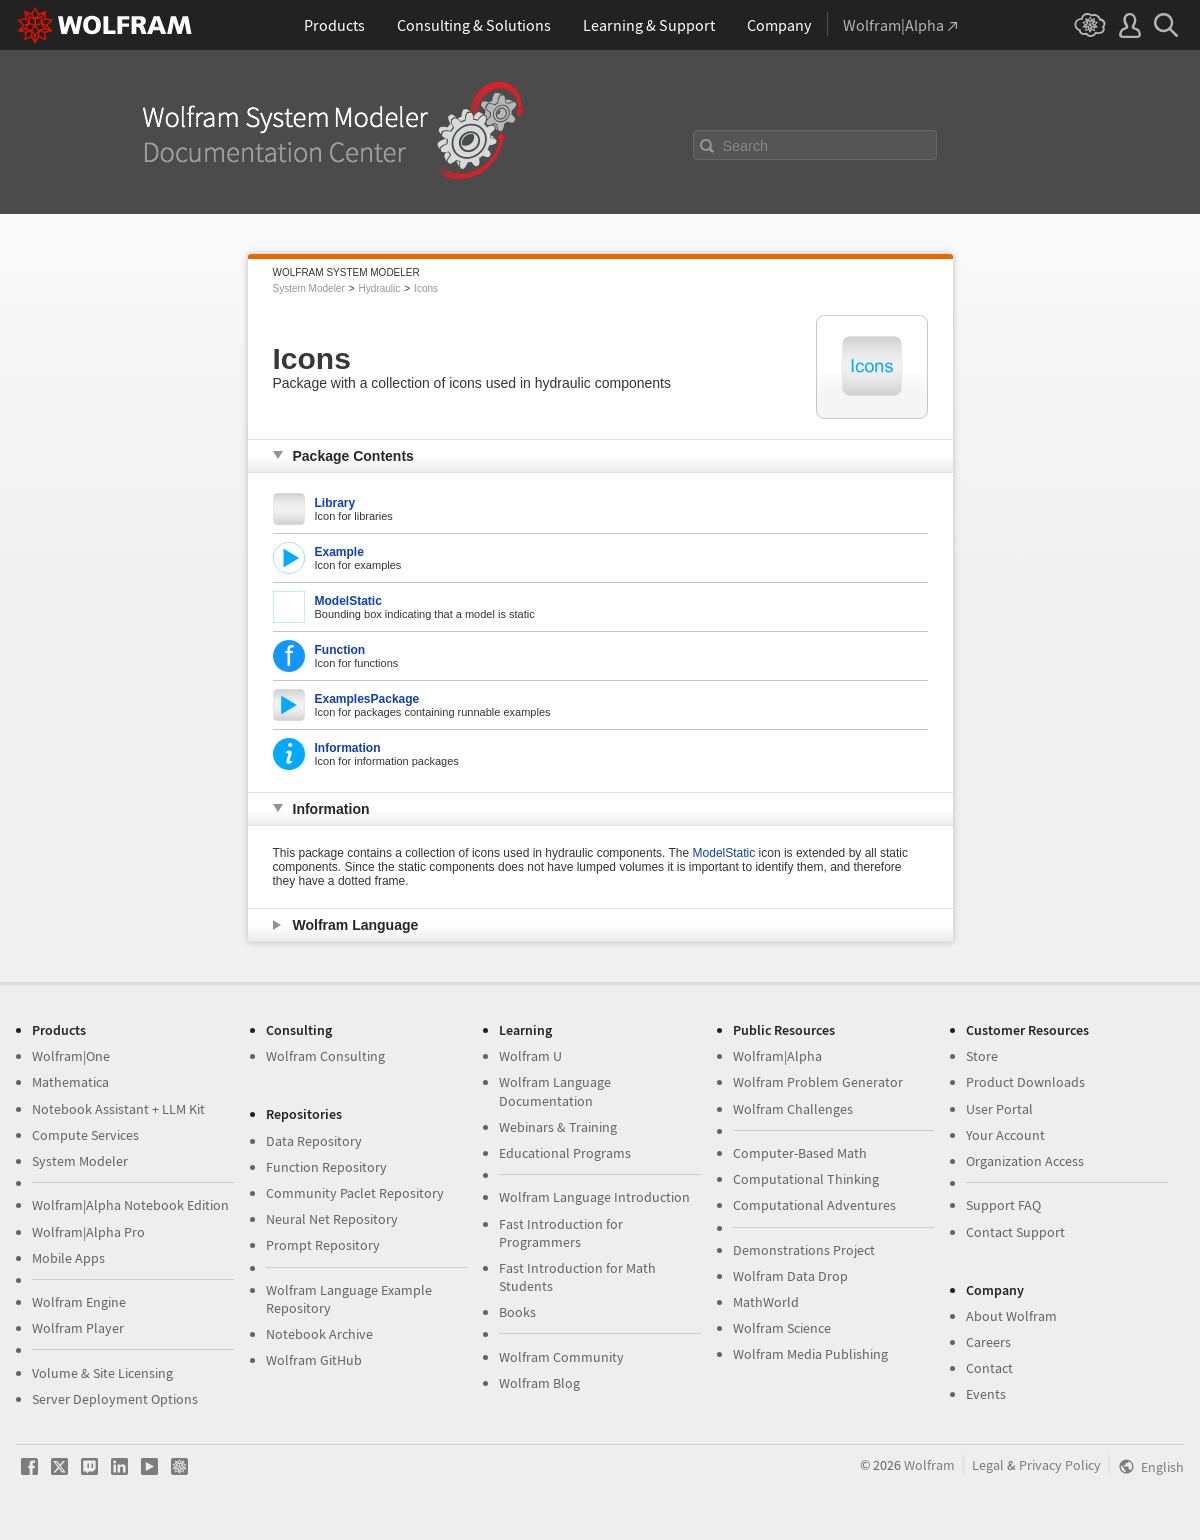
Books (517, 1312)
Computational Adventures (814, 1205)
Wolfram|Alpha (777, 1056)
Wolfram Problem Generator (818, 1082)
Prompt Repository (323, 1245)
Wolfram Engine (79, 1302)
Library (335, 503)
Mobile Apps (68, 1258)
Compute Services (85, 1135)
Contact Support (1015, 1232)
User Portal (999, 1109)
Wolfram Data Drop (790, 1276)
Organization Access (1025, 1161)
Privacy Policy (1060, 1465)
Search (746, 146)
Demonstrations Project (804, 1250)
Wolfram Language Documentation (555, 1091)
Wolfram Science (782, 1328)
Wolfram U (530, 1056)
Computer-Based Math (800, 1153)
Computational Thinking (806, 1179)
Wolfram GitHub (314, 1360)
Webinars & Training (558, 1127)
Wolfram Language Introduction (594, 1197)
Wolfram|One (71, 1056)
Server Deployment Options (115, 1399)
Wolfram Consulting (325, 1056)
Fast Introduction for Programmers (561, 1233)
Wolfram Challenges (793, 1109)
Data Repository (314, 1141)
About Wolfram (1011, 1316)
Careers (988, 1342)
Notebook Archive (319, 1334)
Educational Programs (565, 1153)
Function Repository (326, 1167)
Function (340, 650)
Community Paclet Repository (355, 1193)
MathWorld (766, 1302)
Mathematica (70, 1082)
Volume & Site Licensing (102, 1373)
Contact (989, 1368)
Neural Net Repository (332, 1219)
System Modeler (309, 288)
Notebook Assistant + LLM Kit (118, 1109)
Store (982, 1056)
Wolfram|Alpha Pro (88, 1232)
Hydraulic (380, 288)
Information (348, 748)
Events (986, 1394)
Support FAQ (1003, 1205)
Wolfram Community (561, 1357)
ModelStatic (348, 601)
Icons (426, 288)
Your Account (1005, 1135)
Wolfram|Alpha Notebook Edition (130, 1205)
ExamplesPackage (367, 699)
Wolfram (929, 1465)
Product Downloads (1025, 1082)
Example (339, 552)
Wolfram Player (78, 1328)
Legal (988, 1465)
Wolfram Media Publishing (810, 1354)
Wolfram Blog (539, 1383)
